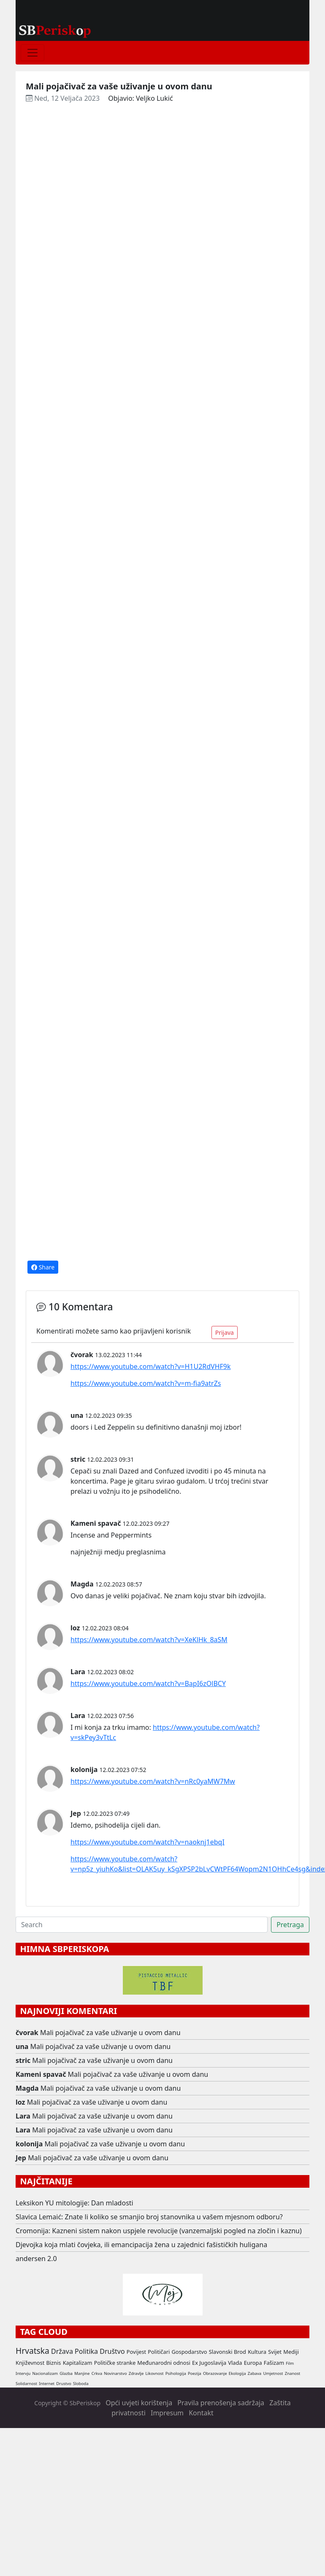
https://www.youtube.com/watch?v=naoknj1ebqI (147, 1842)
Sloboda (81, 2383)
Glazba (66, 2373)
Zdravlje (136, 2373)
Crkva (97, 2373)
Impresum (167, 2412)
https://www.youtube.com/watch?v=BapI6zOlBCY (148, 1683)
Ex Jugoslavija (209, 2362)
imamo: (139, 1727)
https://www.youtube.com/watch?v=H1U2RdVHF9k (150, 1366)
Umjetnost (273, 2373)
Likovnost (155, 2373)
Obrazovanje (215, 2373)
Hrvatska (32, 2350)
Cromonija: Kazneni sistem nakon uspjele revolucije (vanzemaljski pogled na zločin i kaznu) (159, 2230)
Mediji (291, 2352)
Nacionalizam (45, 2373)
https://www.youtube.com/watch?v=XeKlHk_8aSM (149, 1639)
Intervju (23, 2373)
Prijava (224, 1332)
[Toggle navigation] (32, 52)
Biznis (53, 2362)
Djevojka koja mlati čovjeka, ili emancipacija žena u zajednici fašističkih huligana (141, 2244)
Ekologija (237, 2373)
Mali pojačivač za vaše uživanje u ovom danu (110, 2032)
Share (42, 1267)
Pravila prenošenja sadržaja (220, 2402)
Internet (46, 2383)
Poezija (194, 2373)
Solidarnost (26, 2383)
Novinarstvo (115, 2373)
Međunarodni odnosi (163, 2362)
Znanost (293, 2373)
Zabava (254, 2373)
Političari (159, 2352)
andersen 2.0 (36, 2258)
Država (62, 2351)
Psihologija (175, 2373)
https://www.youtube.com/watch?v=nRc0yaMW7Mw (152, 1781)
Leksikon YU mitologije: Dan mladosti (74, 2203)
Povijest (136, 2352)
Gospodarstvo (189, 2352)
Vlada (235, 2362)
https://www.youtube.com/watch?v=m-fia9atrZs (145, 1383)
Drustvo (63, 2383)
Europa (253, 2362)
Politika (86, 2351)
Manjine (81, 2373)
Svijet (275, 2352)
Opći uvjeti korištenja (139, 2402)
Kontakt (201, 2412)
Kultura (257, 2352)
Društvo (112, 2351)
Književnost (30, 2362)
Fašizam (274, 2362)
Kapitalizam (77, 2362)
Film (290, 2363)
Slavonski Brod (227, 2352)
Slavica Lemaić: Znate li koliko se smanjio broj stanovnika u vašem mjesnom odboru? (149, 2216)
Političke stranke (114, 2362)
